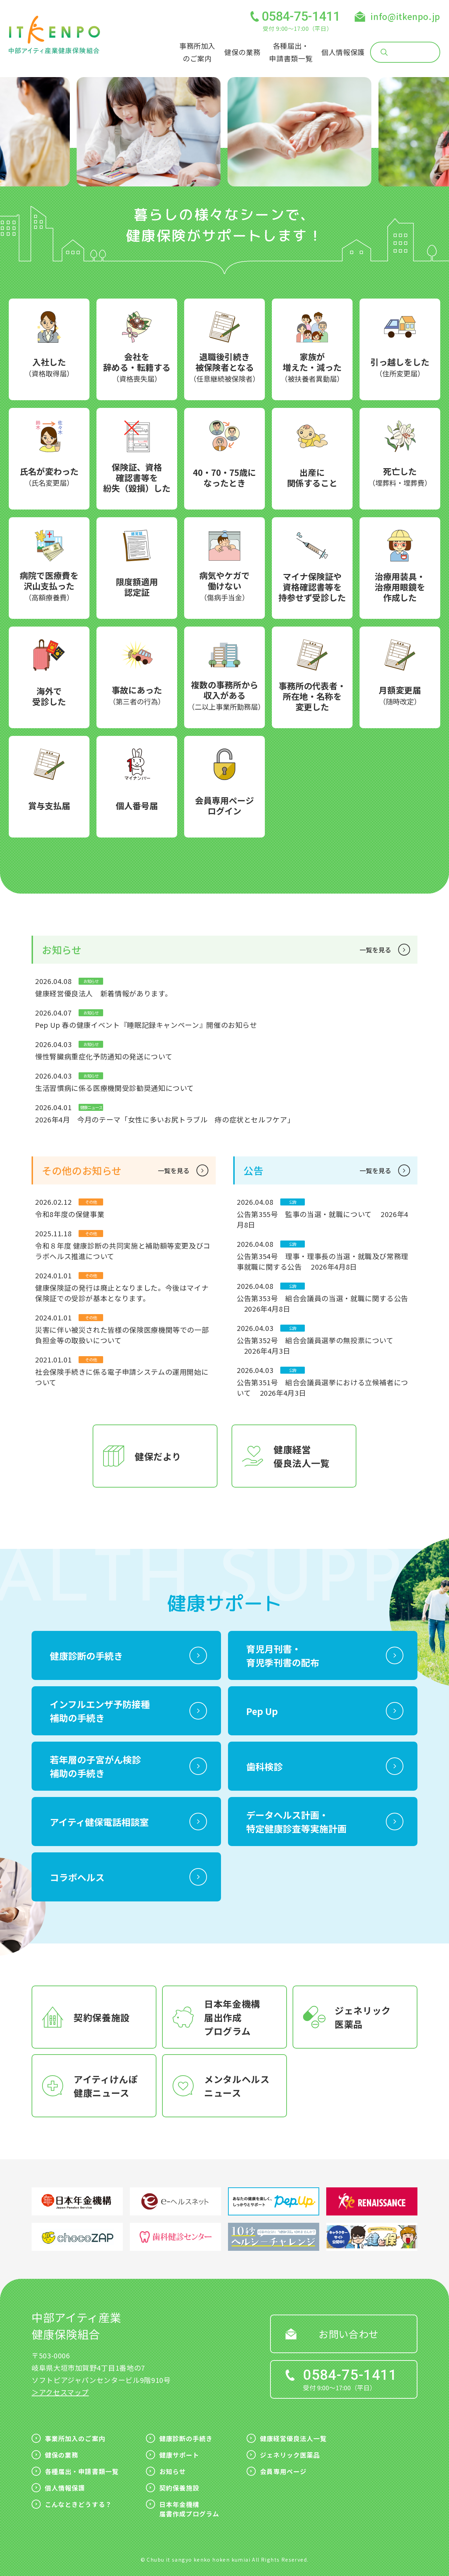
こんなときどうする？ (78, 2504)
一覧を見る (375, 949)
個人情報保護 (343, 52)
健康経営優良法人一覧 (293, 2438)
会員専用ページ (283, 2471)
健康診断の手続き (186, 2438)
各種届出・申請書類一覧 (82, 2471)
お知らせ (172, 2471)
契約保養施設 (179, 2487)
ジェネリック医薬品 (290, 2454)
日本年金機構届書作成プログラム (189, 2509)
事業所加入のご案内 (75, 2438)
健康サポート (179, 2454)
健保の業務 (242, 52)
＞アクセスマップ (60, 2392)
